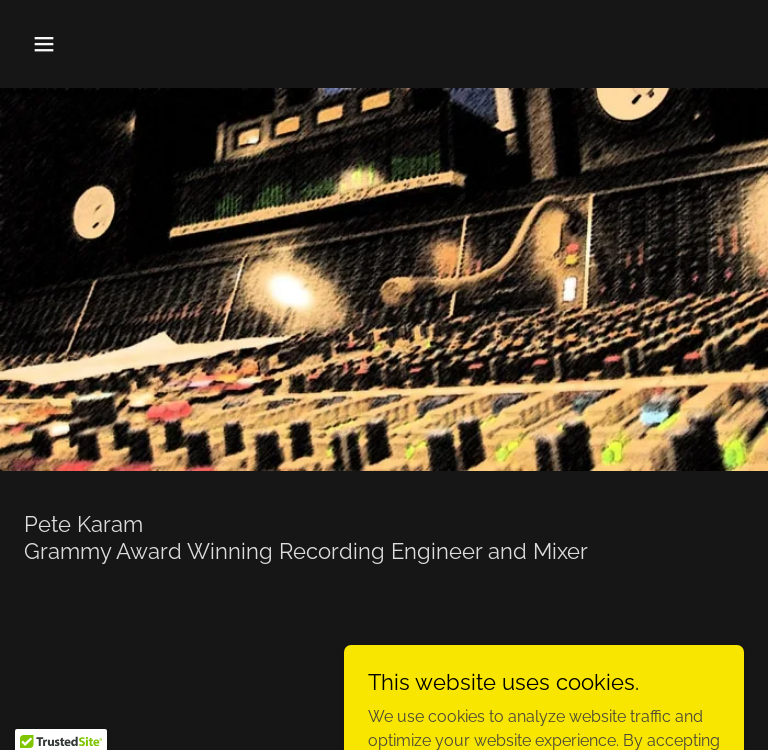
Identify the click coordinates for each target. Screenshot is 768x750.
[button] (106, 44)
